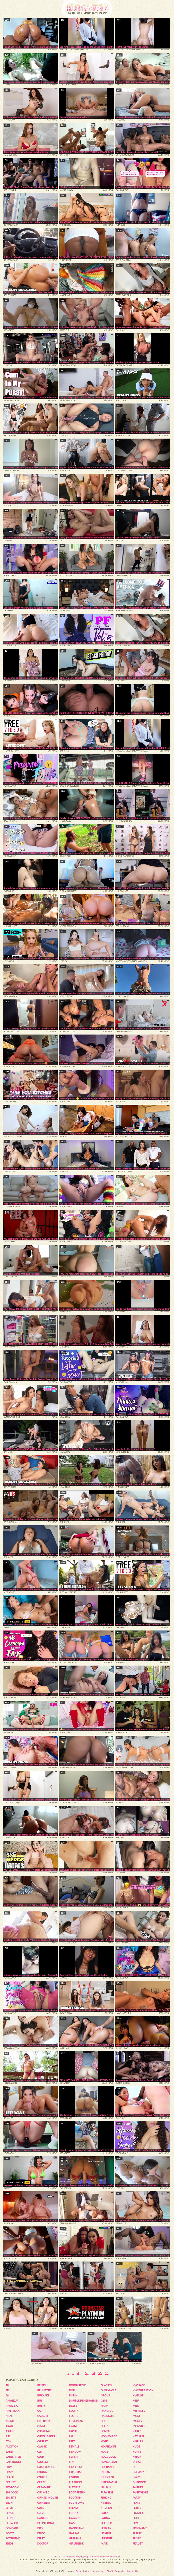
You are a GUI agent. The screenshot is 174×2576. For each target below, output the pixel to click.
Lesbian (106, 2528)
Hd (103, 2421)
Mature (138, 2395)
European (76, 2421)
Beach (10, 2477)
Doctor (42, 2543)
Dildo (41, 2533)
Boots (10, 2533)
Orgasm (138, 2472)
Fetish (73, 2457)
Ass (8, 2436)
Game (73, 2523)
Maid (104, 2543)
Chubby (42, 2441)
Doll (72, 2390)
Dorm (73, 2395)
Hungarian (109, 2462)
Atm (8, 2441)
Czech (41, 2513)
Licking (106, 2533)
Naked (137, 2431)
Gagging (75, 2518)
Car (39, 2411)
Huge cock (108, 2457)
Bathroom (13, 2462)
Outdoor (139, 2482)
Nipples (138, 2441)
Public (137, 2533)
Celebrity (43, 2421)
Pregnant (140, 2528)
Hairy (105, 2406)
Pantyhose (140, 2492)
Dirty (41, 2538)
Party (137, 2497)
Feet (72, 2441)
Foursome (76, 2503)
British (42, 2385)
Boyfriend (13, 2538)
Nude (136, 2446)
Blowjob (12, 2523)
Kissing (106, 2503)
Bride (9, 2543)
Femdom (75, 2451)
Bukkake (43, 2395)
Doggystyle (77, 2385)
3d (7, 2390)
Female (74, 2446)
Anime (10, 2421)
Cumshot (43, 2503)
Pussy (137, 2538)
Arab (9, 2426)
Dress (73, 2406)
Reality (138, 2543)
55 (100, 2373)
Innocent (107, 2477)
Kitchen (106, 2508)
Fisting (74, 2477)
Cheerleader (46, 2436)
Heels (104, 2426)
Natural (139, 2436)
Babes (10, 2451)
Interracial (109, 2482)
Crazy (41, 2482)
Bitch (9, 2508)
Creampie (43, 2487)
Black (10, 2513)
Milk (136, 2406)
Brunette (44, 2390)
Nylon (137, 2457)
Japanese (107, 2492)
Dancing (43, 2518)
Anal (9, 2416)
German (75, 2538)
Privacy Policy (83, 2571)
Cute (40, 2508)
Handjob (107, 2411)
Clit (39, 2451)
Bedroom (12, 2487)
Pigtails (138, 2513)
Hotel (105, 2441)
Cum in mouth (47, 2497)
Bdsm (9, 2472)
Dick (40, 2528)
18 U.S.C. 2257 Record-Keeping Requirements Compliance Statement (87, 2556)
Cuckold (43, 2492)
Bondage (12, 2528)
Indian (105, 2472)
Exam (73, 2426)
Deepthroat (45, 2523)
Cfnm (41, 2426)
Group (105, 2395)
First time (76, 2472)
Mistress (139, 2411)
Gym (104, 2400)
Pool (136, 2518)
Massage (139, 2385)
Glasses (106, 2385)
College (42, 2462)
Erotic (73, 2416)
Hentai (105, 2431)
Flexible (74, 2487)
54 (93, 2373)
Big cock (12, 2492)
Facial (73, 2431)
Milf (136, 2400)
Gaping (74, 2533)
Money (137, 2421)
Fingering (76, 2467)
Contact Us (132, 2571)
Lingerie (106, 2538)
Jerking (106, 2497)
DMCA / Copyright (115, 2571)
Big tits (11, 2497)
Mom (136, 2416)
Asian (10, 2431)
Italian (106, 2487)
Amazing (12, 2406)
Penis (136, 2503)
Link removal (98, 2571)
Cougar (42, 2472)
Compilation (46, 2467)
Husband (107, 2467)
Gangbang (76, 2528)
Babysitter (13, 2457)
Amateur (12, 2400)
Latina (105, 2518)
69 (7, 2395)
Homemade (109, 2436)
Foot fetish (77, 2492)
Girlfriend (76, 2543)
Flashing (75, 2482)
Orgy (136, 2477)
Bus (39, 2400)
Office (137, 2462)
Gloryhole (108, 2390)
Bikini (9, 2503)
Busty (41, 2406)
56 (106, 2373)
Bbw (9, 2467)
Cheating (43, 2431)
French (74, 2508)
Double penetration (83, 2400)
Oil (135, 2467)
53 (86, 2373)
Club (40, 2457)
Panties (138, 2487)
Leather (106, 2523)
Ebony (73, 2411)
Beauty (11, 2482)
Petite (137, 2508)
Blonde (11, 2518)
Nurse (137, 2451)
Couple (42, 2477)
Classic (42, 2446)
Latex (104, 2513)
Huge (104, 2451)
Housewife (108, 2446)
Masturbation (143, 2390)
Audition (12, 2446)
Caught (42, 2416)
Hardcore (108, 2416)
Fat (71, 2436)
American (13, 2411)
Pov (135, 2523)
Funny (73, 2513)
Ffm (71, 2462)
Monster (139, 2426)
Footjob (75, 2497)
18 (7, 2385)
